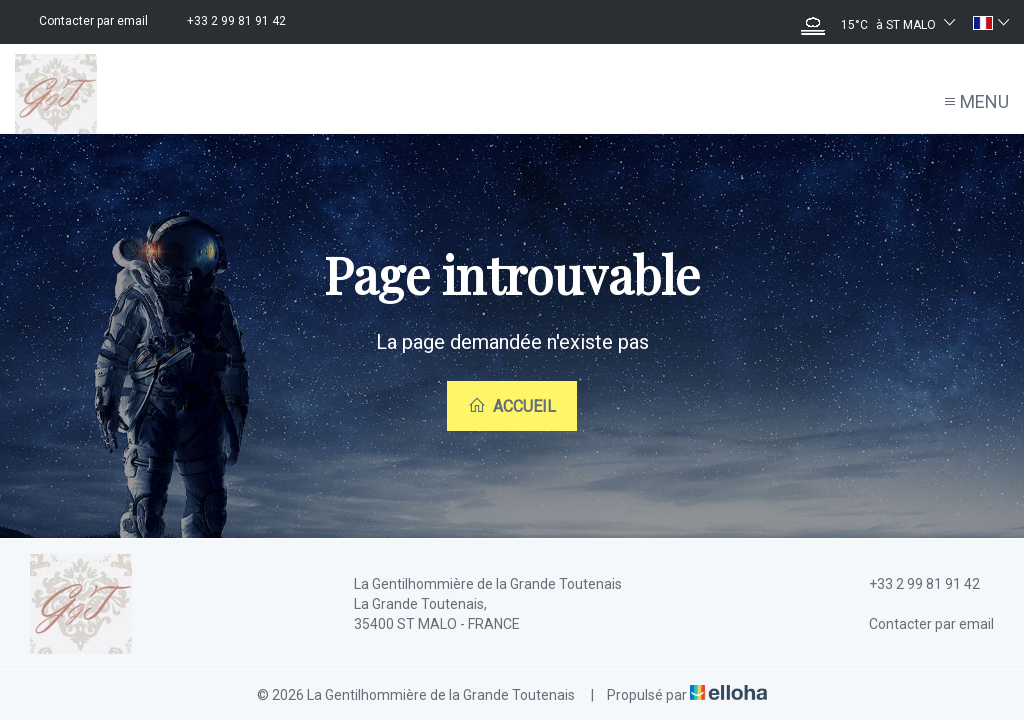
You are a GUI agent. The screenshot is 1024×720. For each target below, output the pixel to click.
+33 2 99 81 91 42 (913, 584)
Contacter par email (920, 624)
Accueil (512, 406)
